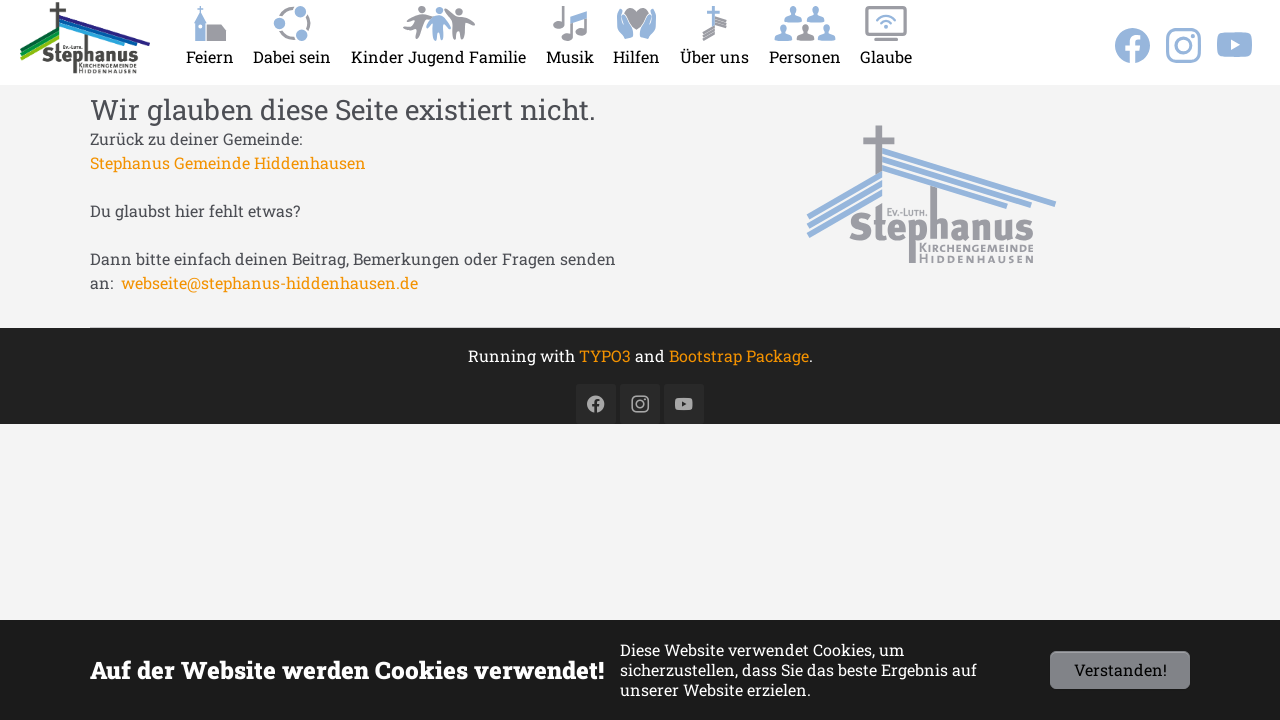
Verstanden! (1120, 669)
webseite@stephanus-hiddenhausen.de (269, 282)
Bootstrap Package (739, 355)
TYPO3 (605, 355)
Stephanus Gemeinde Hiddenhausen (228, 162)
